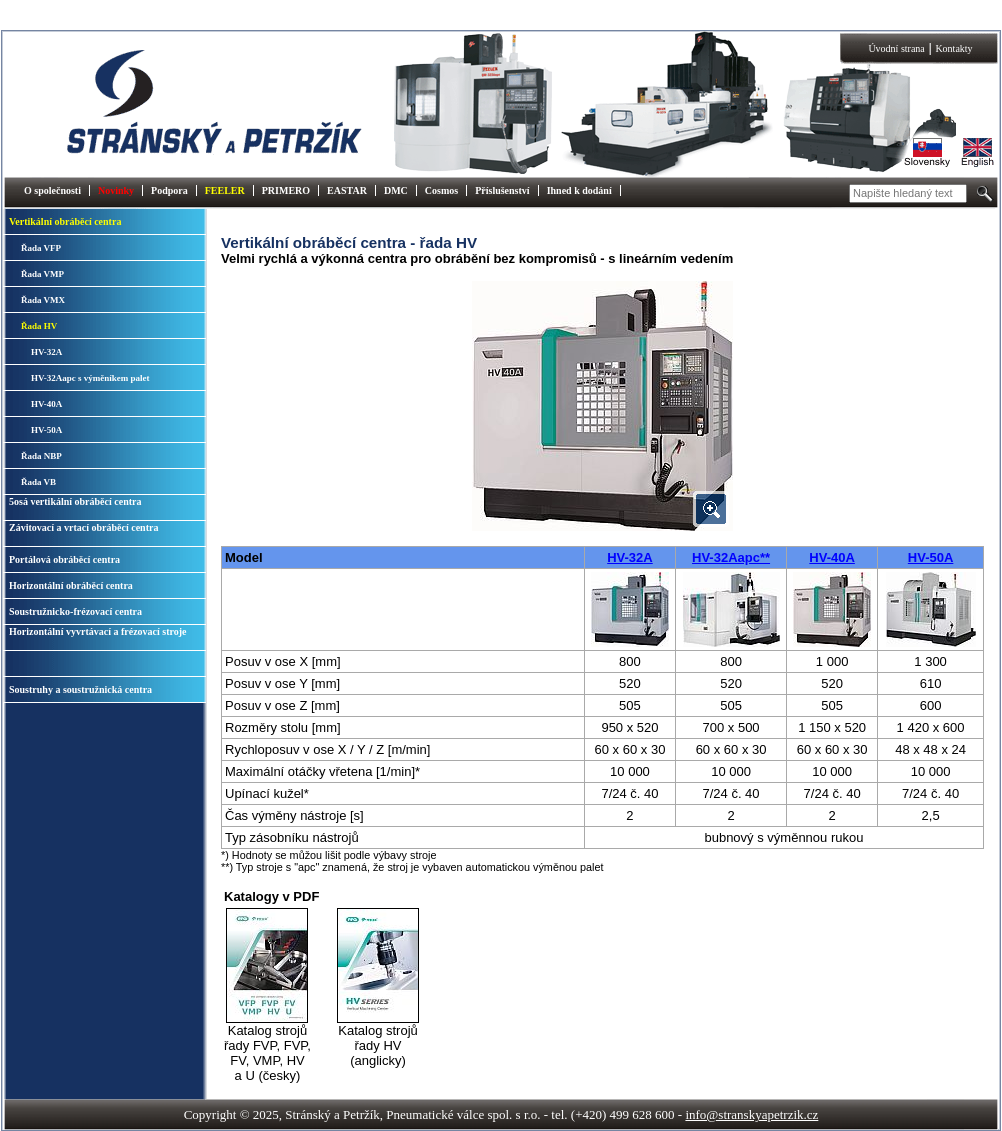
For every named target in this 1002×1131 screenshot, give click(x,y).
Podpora (169, 190)
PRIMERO (286, 190)
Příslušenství (502, 190)
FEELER (225, 190)
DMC (396, 190)
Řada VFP (41, 248)
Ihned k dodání (579, 190)
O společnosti (52, 190)
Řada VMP (42, 274)
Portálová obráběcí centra (64, 559)
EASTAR (347, 190)
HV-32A (46, 352)
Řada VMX (43, 300)
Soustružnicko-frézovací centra (75, 611)
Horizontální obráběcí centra (71, 585)
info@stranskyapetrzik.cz (751, 1114)
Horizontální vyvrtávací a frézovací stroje (98, 631)
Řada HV (39, 326)
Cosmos (441, 190)
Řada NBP (41, 456)
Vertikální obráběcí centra (65, 221)
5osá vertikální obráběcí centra (75, 501)
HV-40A (46, 404)
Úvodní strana (896, 48)
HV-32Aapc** (731, 557)
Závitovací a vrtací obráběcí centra (83, 527)
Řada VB (38, 482)
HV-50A (46, 430)
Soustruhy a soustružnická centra (80, 689)
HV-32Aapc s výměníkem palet (90, 378)
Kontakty (953, 48)
